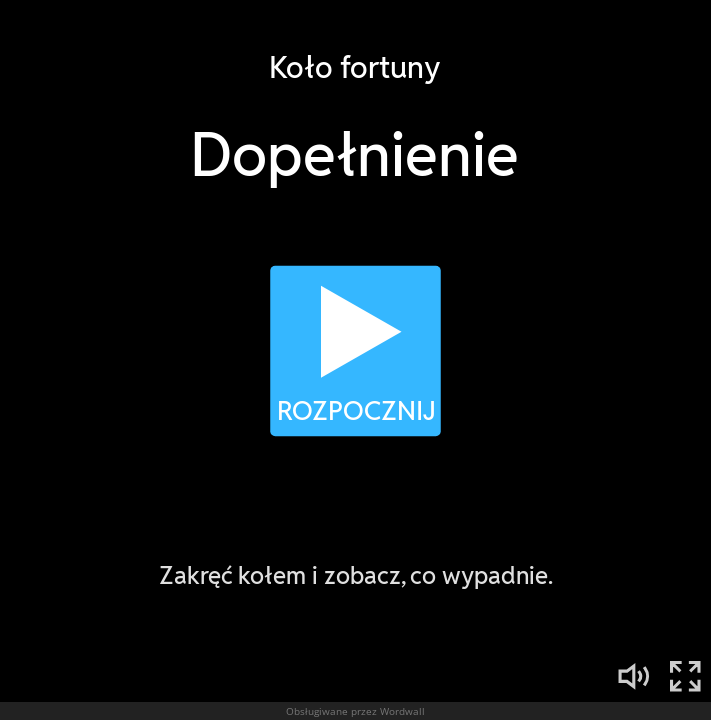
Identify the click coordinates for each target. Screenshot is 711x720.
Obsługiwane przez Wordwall (355, 711)
